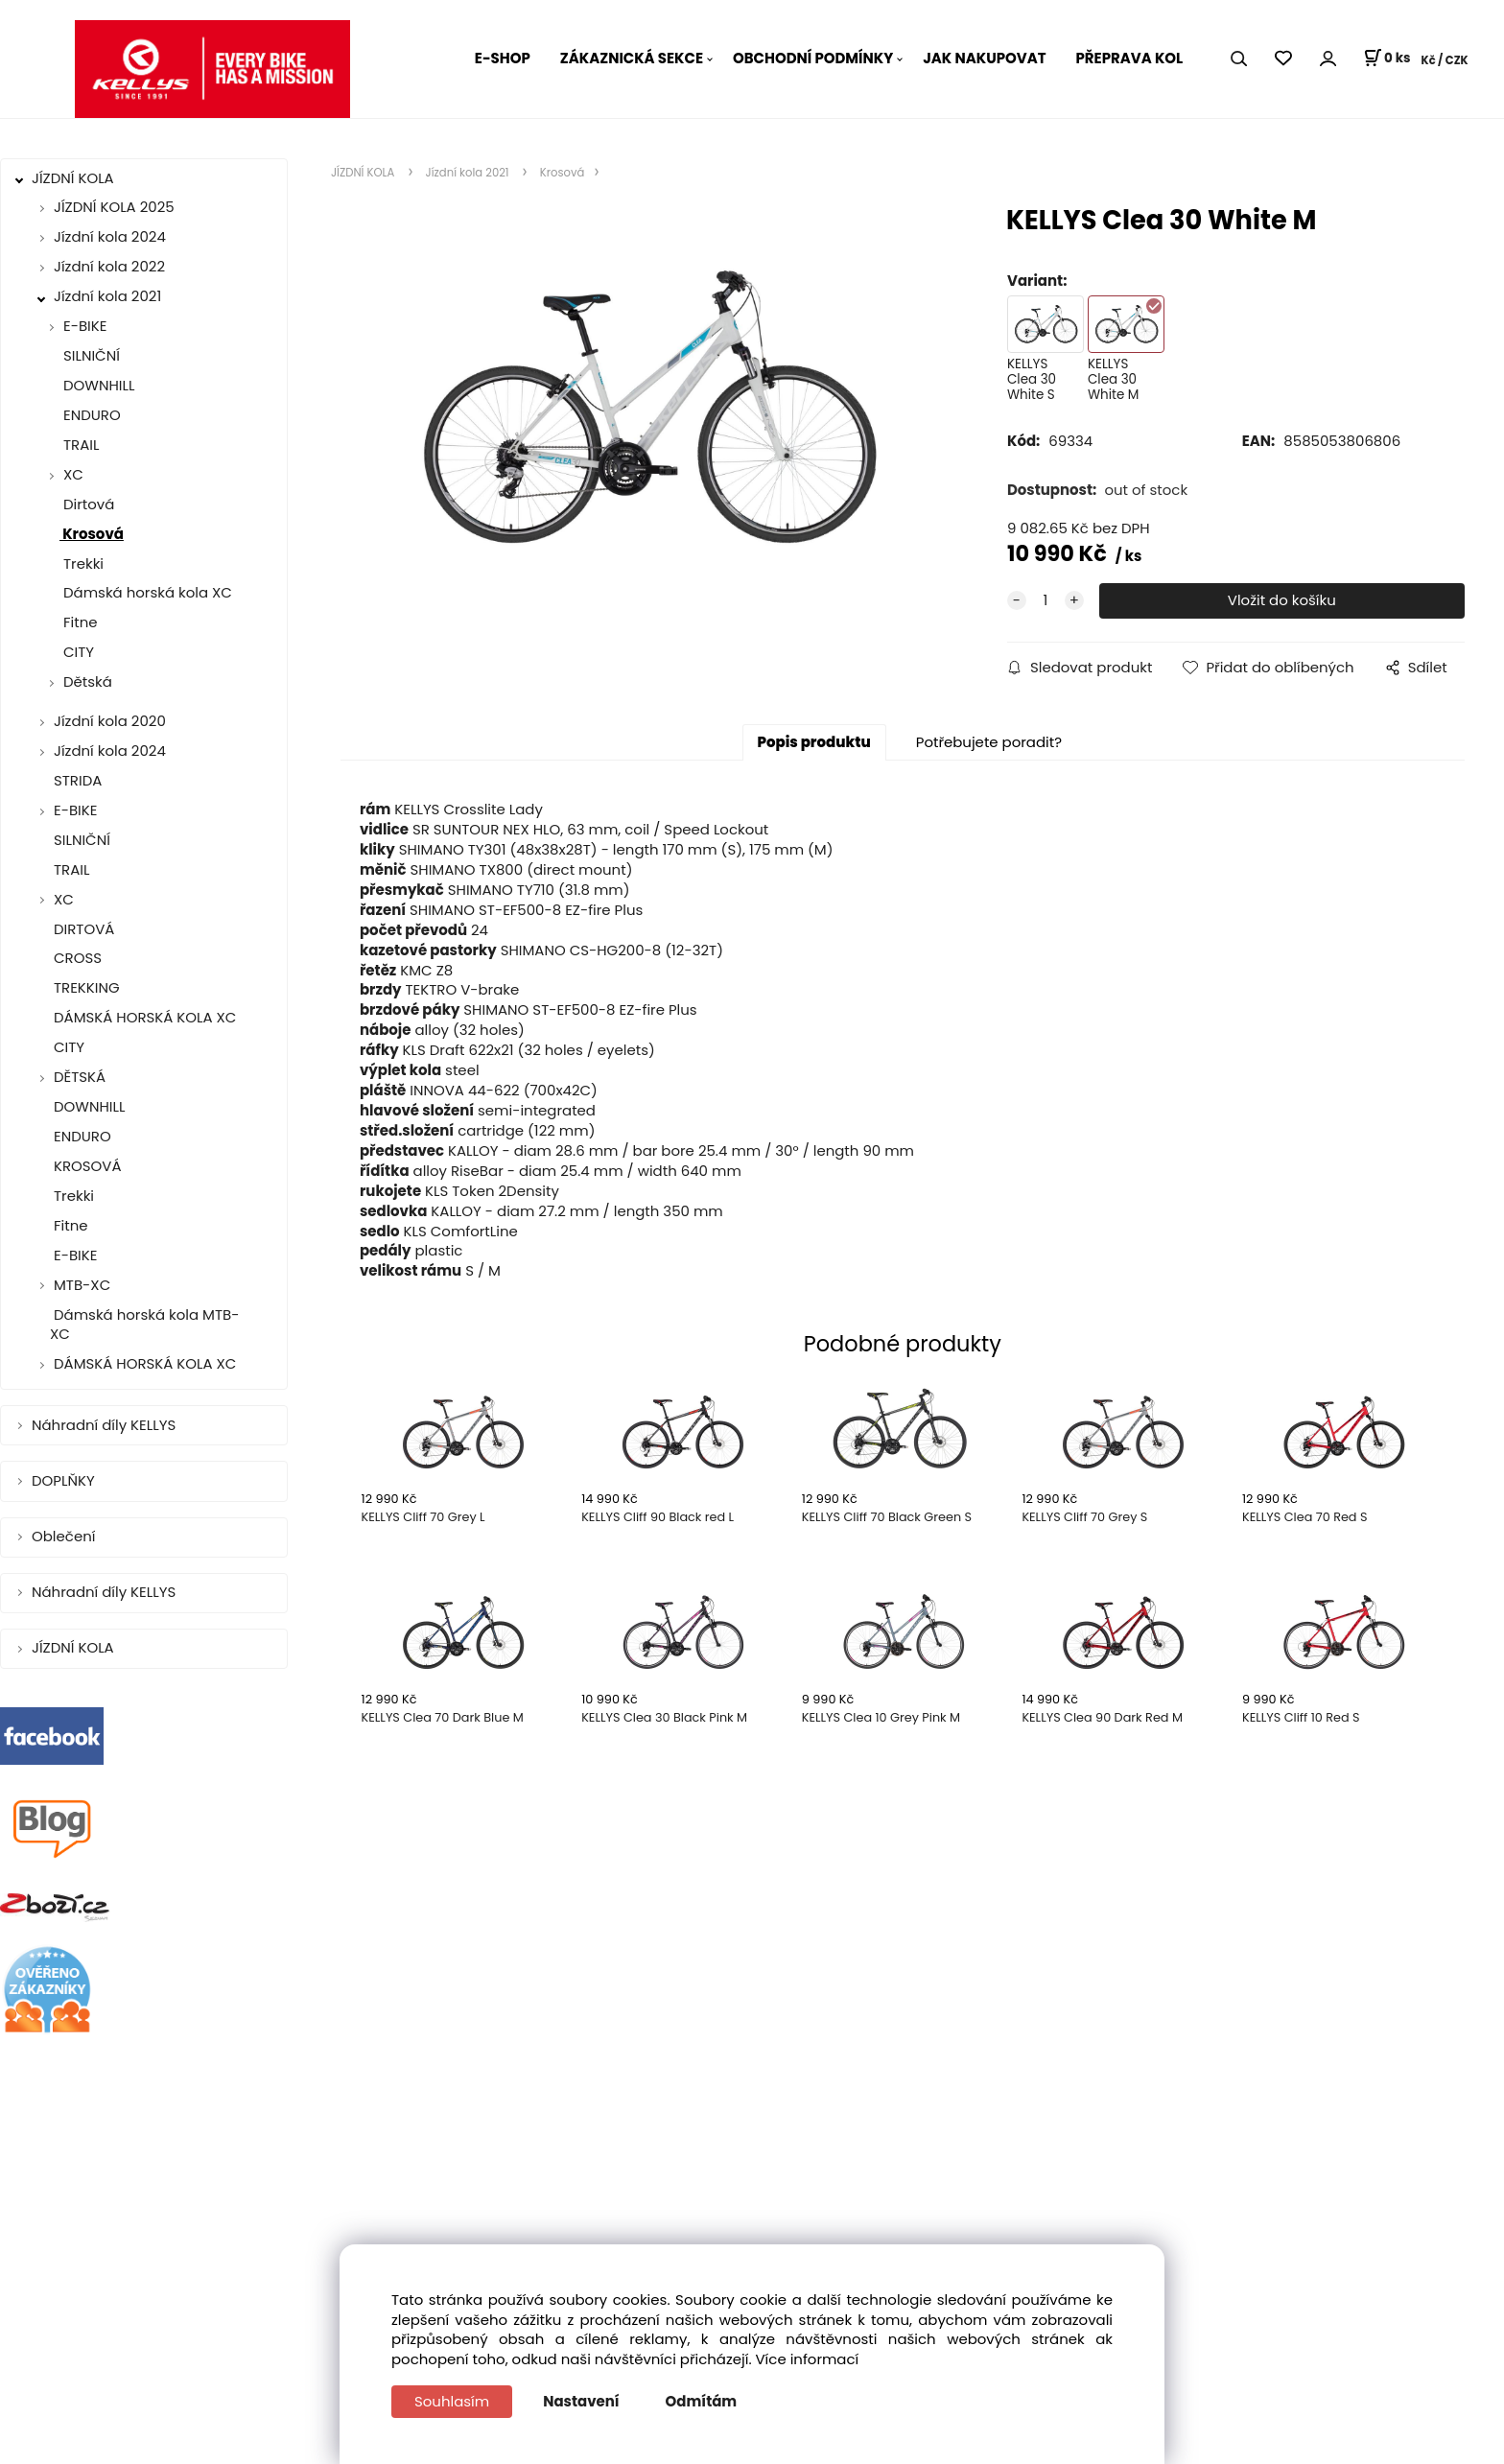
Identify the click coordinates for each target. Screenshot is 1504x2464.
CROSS (76, 958)
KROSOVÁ (86, 1166)
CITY (76, 652)
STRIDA (76, 780)
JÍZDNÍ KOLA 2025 (114, 207)
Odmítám (702, 2401)
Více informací (807, 2359)
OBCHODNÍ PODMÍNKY (813, 58)
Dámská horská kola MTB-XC (144, 1324)
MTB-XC (82, 1285)
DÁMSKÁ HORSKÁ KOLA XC (143, 1017)
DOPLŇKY (65, 1480)
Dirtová (86, 504)
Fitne (78, 622)
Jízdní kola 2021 (107, 296)
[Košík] (1386, 58)
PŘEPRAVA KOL (1130, 58)
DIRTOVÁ (82, 929)
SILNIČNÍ (89, 355)
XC (73, 474)
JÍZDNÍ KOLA (75, 178)
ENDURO (90, 415)
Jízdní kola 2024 (110, 236)
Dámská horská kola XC (145, 592)
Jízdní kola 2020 (110, 721)
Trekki (81, 563)
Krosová (91, 534)
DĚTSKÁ (79, 1077)
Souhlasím (451, 2401)
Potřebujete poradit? (989, 742)
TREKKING (85, 987)
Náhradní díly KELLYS (105, 1425)
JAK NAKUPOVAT (984, 58)
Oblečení (65, 1536)
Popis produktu (814, 742)
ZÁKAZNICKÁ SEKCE (631, 58)
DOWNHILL (96, 385)
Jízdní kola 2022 (109, 266)
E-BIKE (84, 326)
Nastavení (581, 2401)
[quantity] (1045, 601)
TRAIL (79, 444)
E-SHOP (502, 58)
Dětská (87, 681)
